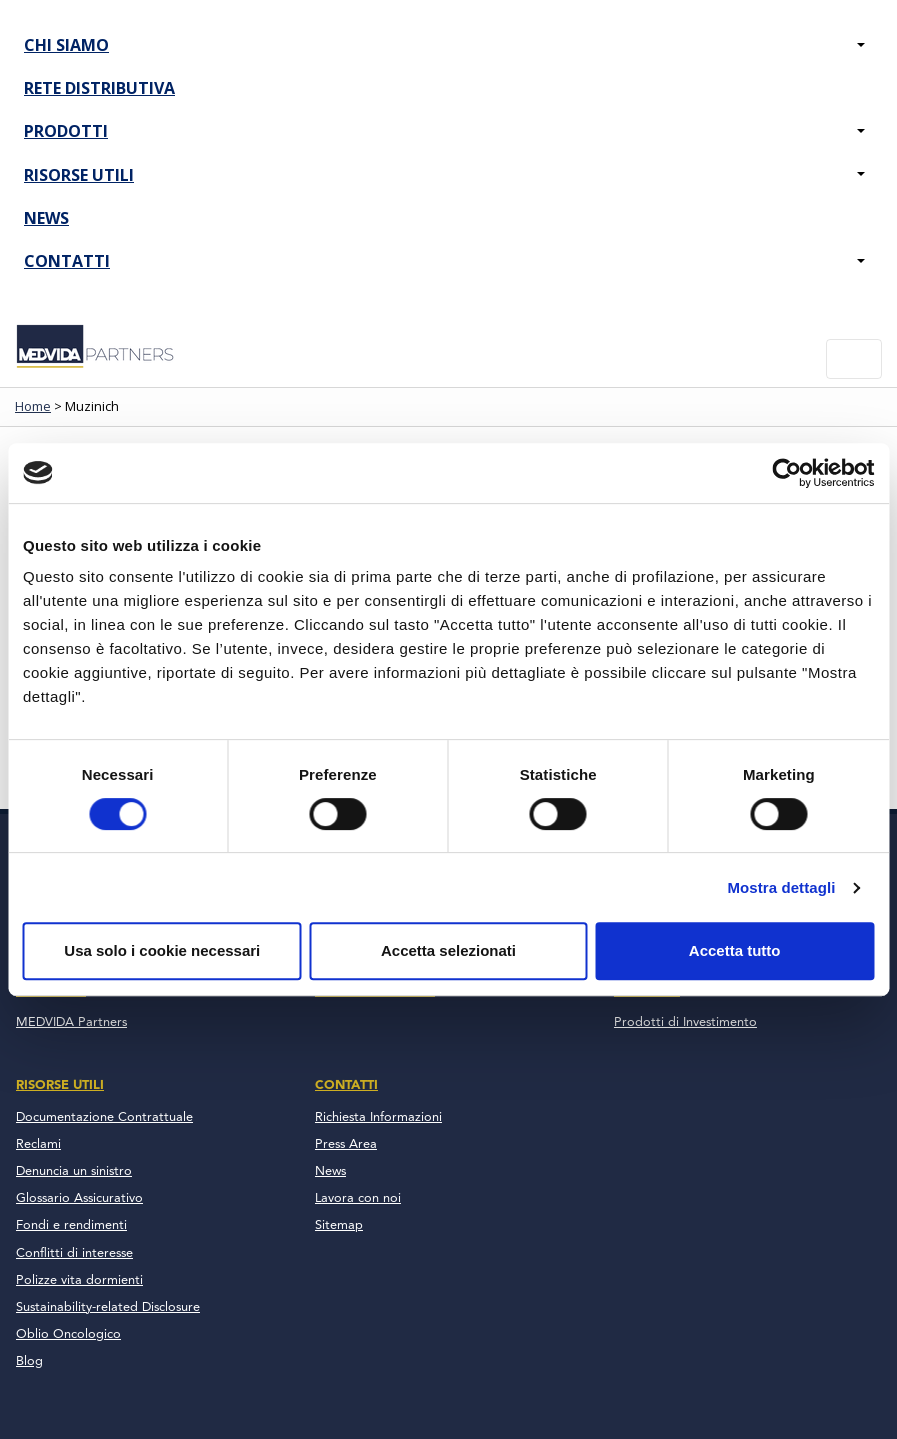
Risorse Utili (79, 175)
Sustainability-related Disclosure (108, 1307)
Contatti (67, 261)
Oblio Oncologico (68, 1334)
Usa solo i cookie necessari (162, 950)
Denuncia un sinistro (74, 1171)
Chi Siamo (66, 45)
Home (33, 406)
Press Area (346, 1144)
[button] (861, 45)
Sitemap (339, 1225)
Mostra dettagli (781, 887)
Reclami (38, 1144)
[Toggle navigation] (854, 359)
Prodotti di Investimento (685, 1022)
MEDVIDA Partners (71, 1022)
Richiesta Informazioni (378, 1117)
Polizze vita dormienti (79, 1280)
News (46, 218)
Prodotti (66, 131)
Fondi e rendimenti (71, 1225)
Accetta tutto (735, 950)
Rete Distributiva (99, 88)
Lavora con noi (358, 1198)
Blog (29, 1361)
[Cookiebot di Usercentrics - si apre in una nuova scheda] (786, 473)
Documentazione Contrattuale (104, 1117)
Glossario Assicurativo (79, 1198)
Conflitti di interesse (74, 1253)
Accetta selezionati (448, 950)
